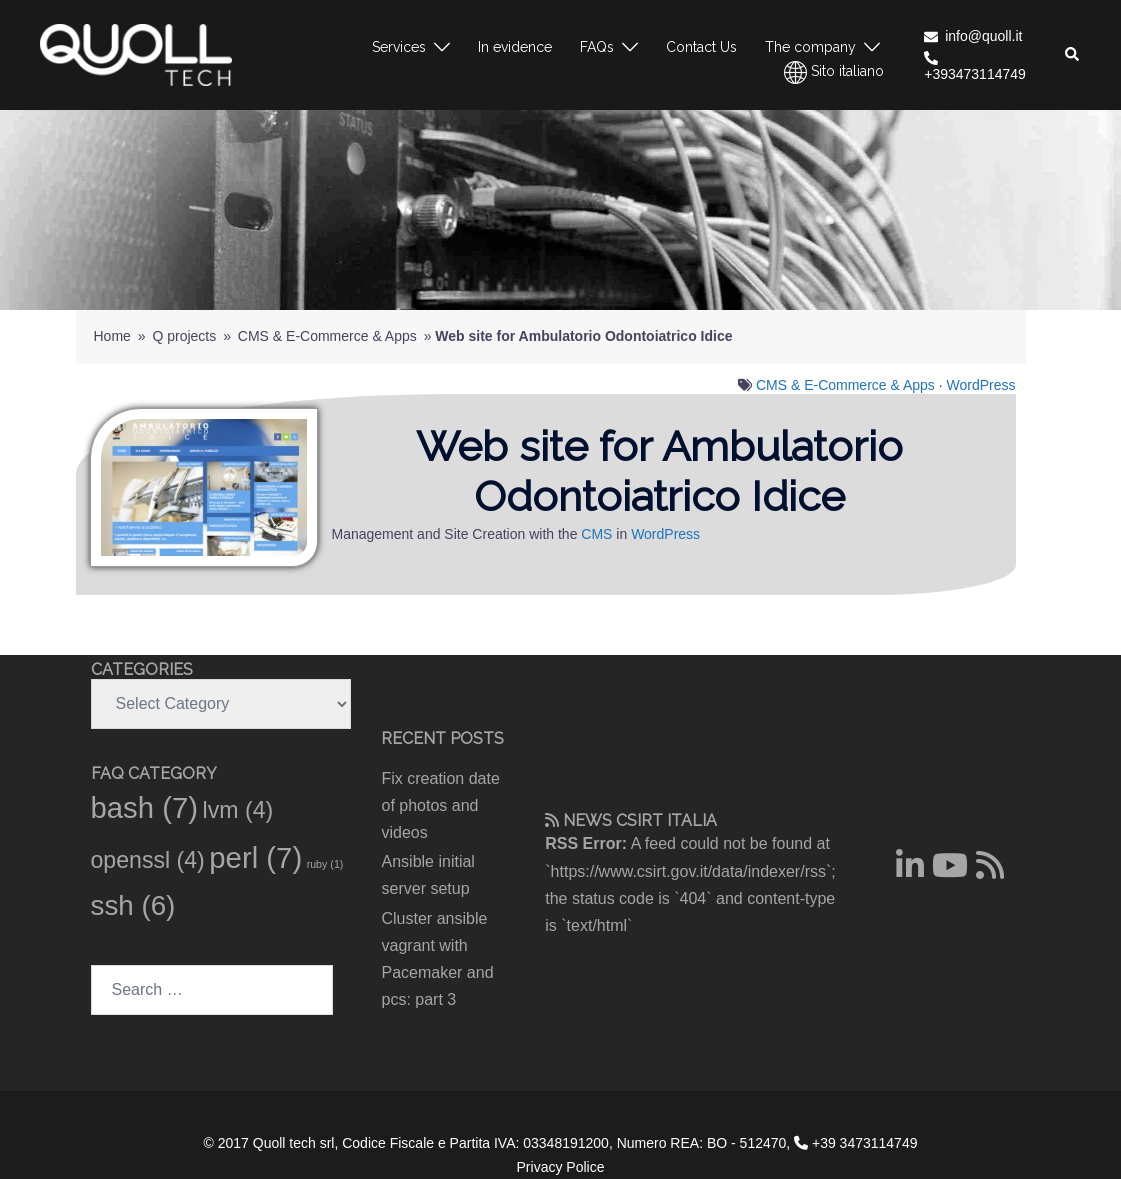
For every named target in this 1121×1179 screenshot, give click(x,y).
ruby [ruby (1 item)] (325, 864)
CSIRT (639, 820)
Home (112, 336)
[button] (1073, 55)
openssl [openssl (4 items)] (148, 860)
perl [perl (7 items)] (255, 857)
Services (399, 47)
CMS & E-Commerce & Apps (327, 336)
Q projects (184, 336)
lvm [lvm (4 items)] (238, 810)
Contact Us (701, 47)
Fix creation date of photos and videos (441, 805)
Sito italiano (834, 72)
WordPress (981, 385)
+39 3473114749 (855, 1143)
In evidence (515, 47)
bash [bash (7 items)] (145, 807)
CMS (596, 534)
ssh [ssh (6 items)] (133, 905)
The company (810, 47)
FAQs (597, 47)
